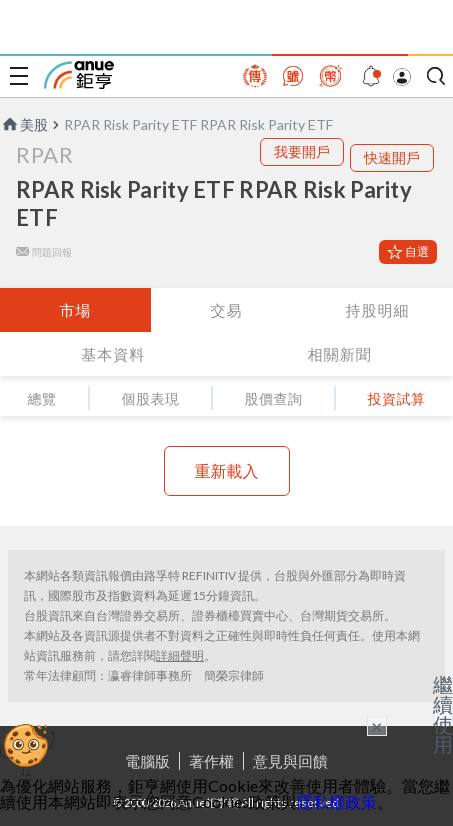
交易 (226, 310)
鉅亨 (79, 75)
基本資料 (113, 354)
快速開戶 (392, 157)
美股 (24, 124)
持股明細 (377, 310)
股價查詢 (274, 398)
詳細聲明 (180, 655)
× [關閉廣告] (377, 726)
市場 (75, 310)
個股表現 (151, 398)
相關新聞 (340, 354)
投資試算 (397, 398)
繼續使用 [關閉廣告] (443, 714)
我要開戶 (302, 151)
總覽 (42, 398)
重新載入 (227, 470)
